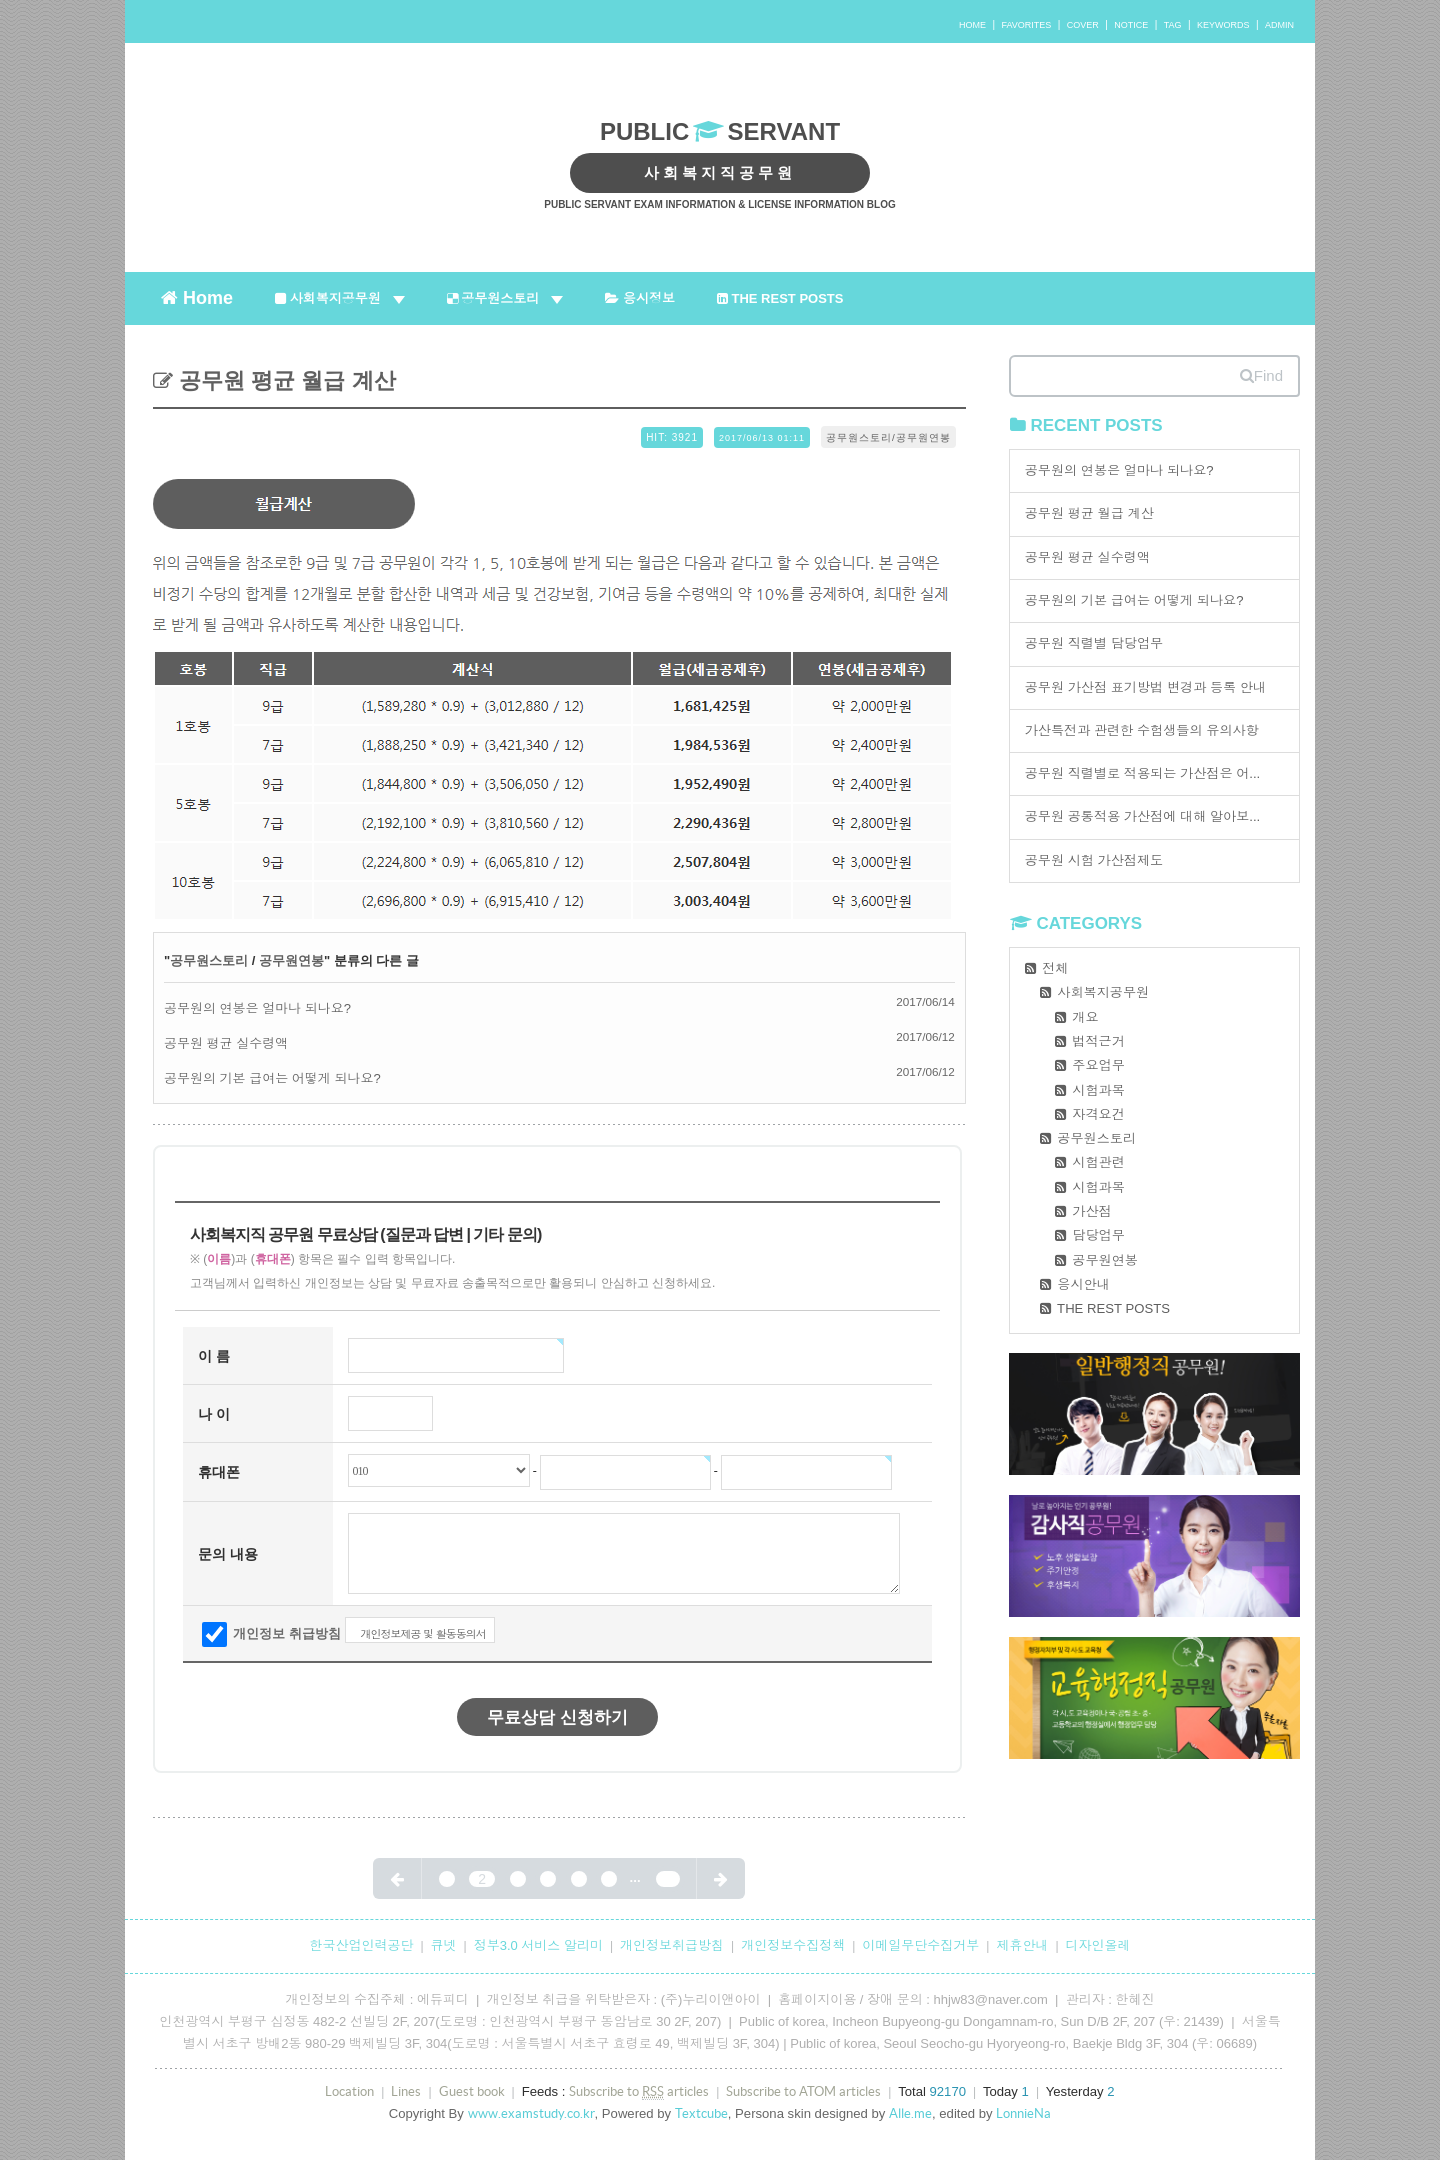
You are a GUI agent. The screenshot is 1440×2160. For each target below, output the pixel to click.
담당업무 (1098, 1235)
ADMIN (1279, 25)
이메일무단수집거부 (920, 1945)
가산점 (1091, 1211)
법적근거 (1098, 1041)
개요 (1085, 1017)
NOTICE (1131, 25)
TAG (1173, 25)
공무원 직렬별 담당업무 (1094, 643)
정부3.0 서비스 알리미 (538, 1945)
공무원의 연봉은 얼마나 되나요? (257, 1008)
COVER (1083, 25)
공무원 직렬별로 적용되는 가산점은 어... (1143, 773)
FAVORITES (1026, 25)
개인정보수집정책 (793, 1945)
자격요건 (1098, 1114)
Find (1261, 375)
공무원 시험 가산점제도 (1094, 860)
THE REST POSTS (780, 298)
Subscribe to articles (639, 2092)
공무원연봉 (291, 960)
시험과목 (1098, 1090)
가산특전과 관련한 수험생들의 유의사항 (1142, 730)
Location (349, 2091)
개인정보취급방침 (672, 1945)
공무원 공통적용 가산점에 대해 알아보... (1143, 816)
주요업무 (1098, 1065)
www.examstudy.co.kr (531, 2113)
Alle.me (910, 2113)
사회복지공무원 (340, 298)
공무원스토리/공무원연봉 (888, 437)
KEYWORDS (1223, 25)
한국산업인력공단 (361, 1945)
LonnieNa (1023, 2113)
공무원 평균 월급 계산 (284, 380)
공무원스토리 (505, 298)
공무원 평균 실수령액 (226, 1043)
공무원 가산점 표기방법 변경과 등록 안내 (1145, 687)
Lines (406, 2091)
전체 (1055, 968)
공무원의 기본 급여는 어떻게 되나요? (272, 1078)
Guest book (472, 2091)
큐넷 (444, 1945)
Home (197, 297)
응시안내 (1083, 1284)
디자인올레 (1098, 1945)
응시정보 (640, 298)
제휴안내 (1022, 1945)
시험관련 (1098, 1162)
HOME (972, 25)
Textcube (701, 2113)
